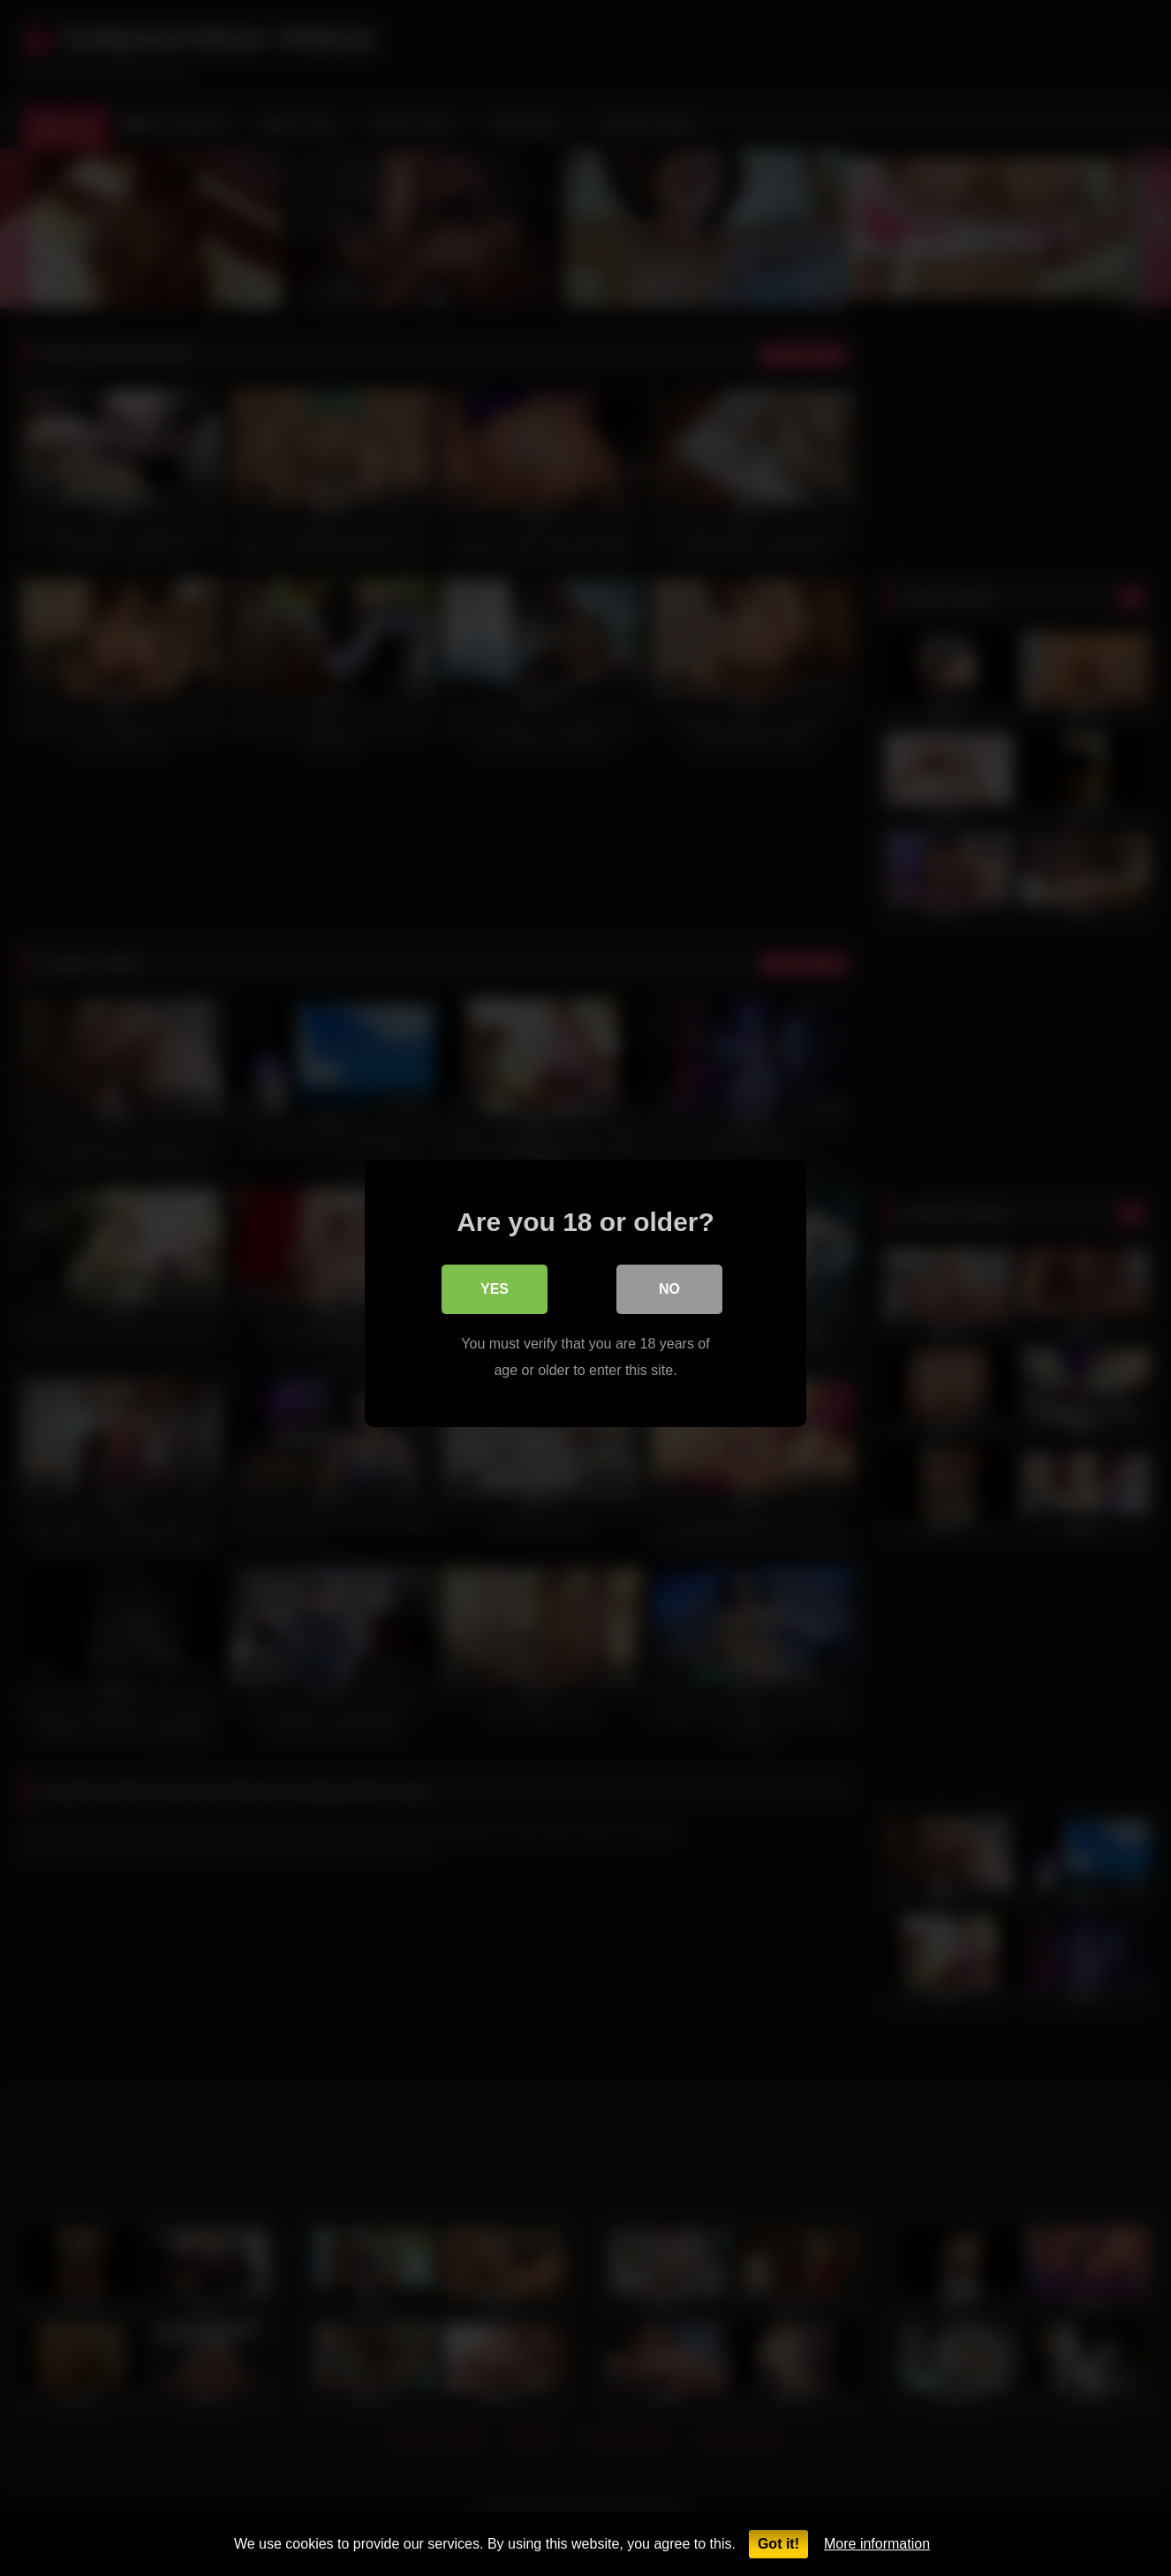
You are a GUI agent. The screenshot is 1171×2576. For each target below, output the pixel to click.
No (669, 1283)
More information (877, 2543)
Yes (494, 1283)
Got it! (778, 2543)
